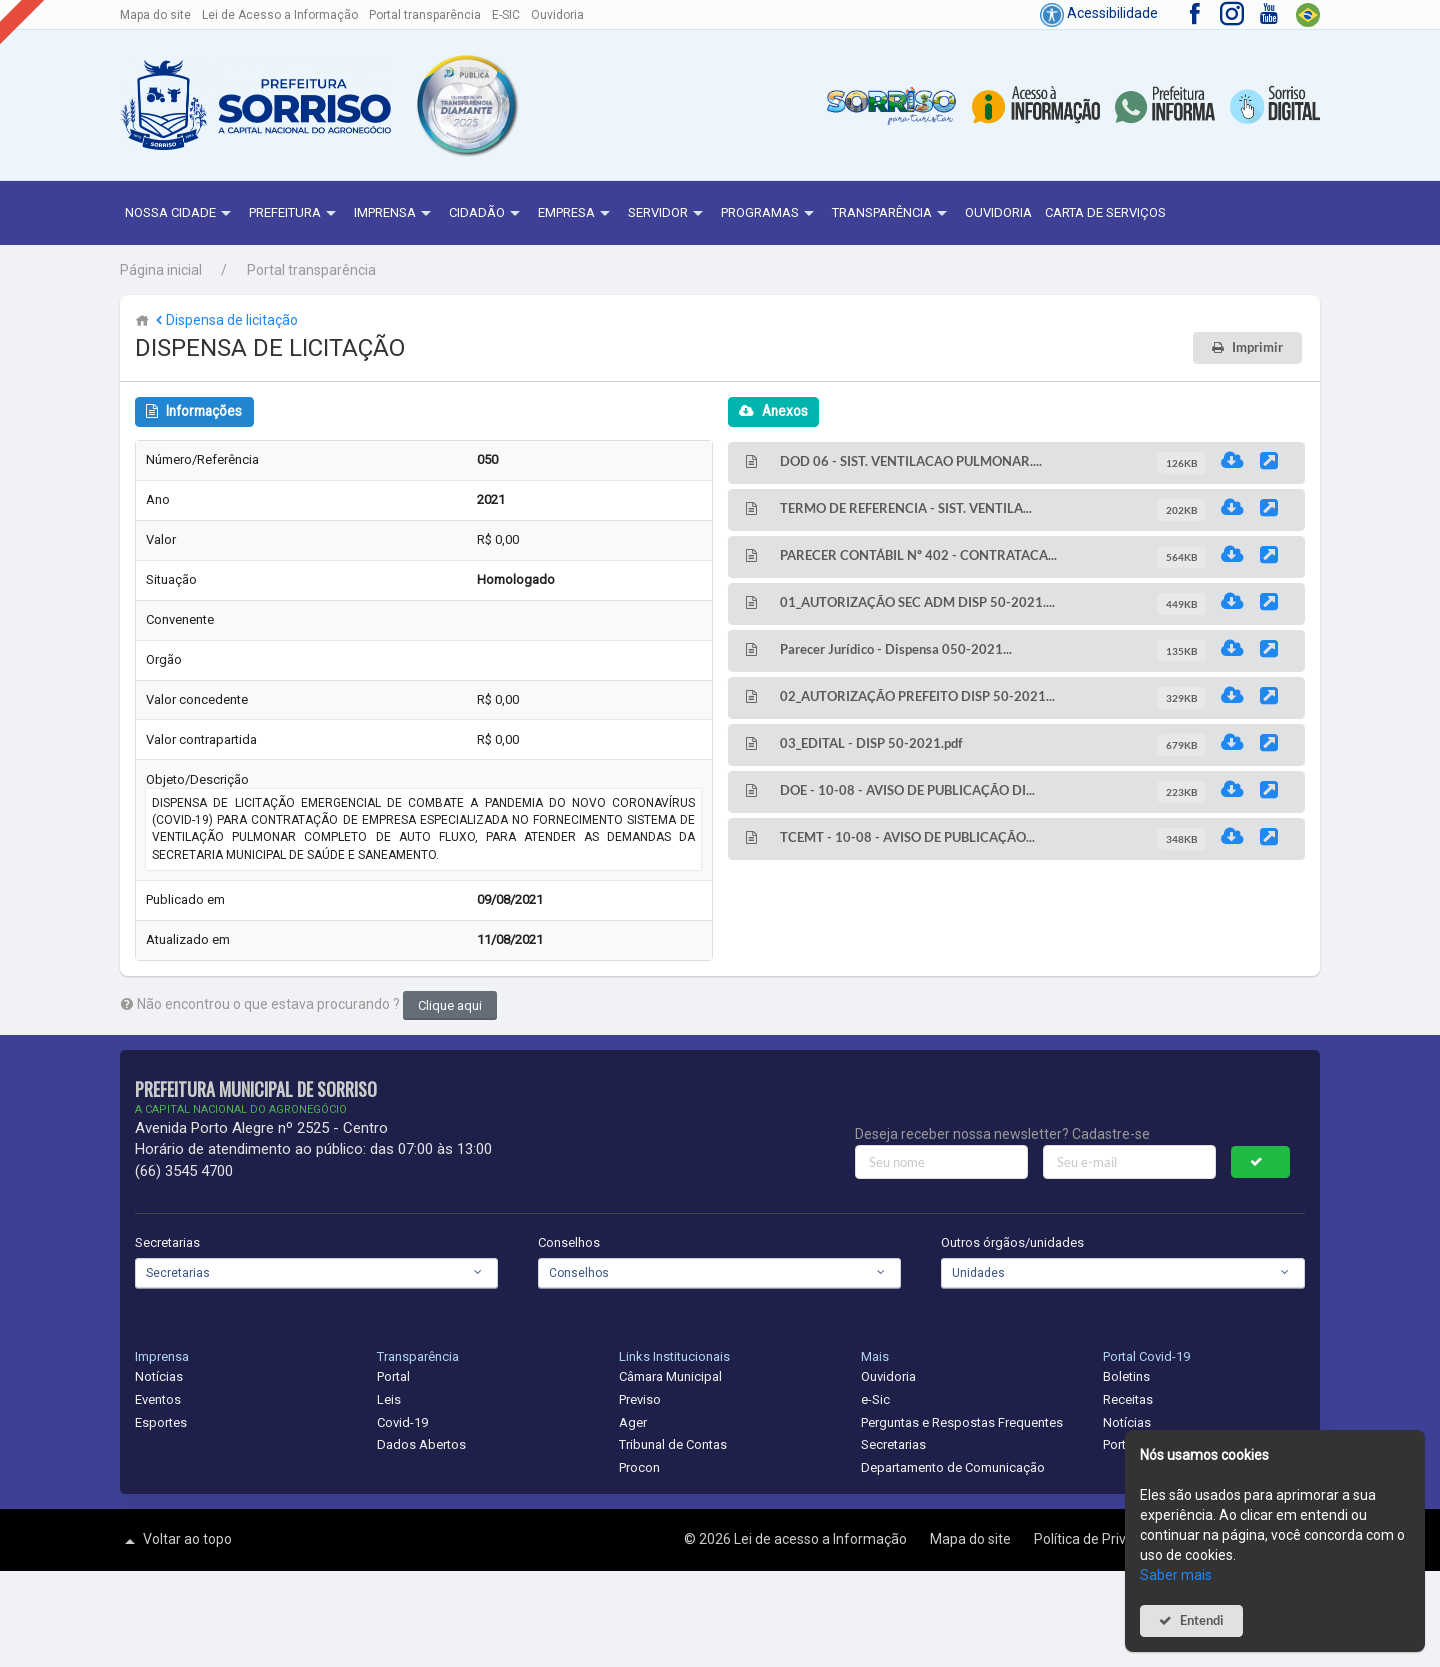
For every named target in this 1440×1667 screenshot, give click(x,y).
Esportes (161, 1422)
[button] (466, 105)
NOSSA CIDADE (180, 214)
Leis (389, 1399)
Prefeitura (295, 214)
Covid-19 (402, 1422)
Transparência (892, 214)
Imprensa (395, 214)
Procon (639, 1467)
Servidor (668, 214)
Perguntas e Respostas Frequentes (962, 1422)
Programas (770, 214)
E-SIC (506, 15)
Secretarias (167, 1242)
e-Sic (875, 1399)
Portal (393, 1376)
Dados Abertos (421, 1444)
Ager (633, 1422)
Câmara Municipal (670, 1376)
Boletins (1126, 1376)
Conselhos (569, 1242)
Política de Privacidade (1106, 1539)
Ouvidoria (557, 15)
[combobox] (316, 1273)
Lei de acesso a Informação (822, 1539)
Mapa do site (155, 15)
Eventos (158, 1399)
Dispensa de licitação (225, 320)
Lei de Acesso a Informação (280, 15)
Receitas (1128, 1399)
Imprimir (1257, 347)
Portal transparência (425, 15)
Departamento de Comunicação (953, 1467)
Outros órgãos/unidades (1012, 1242)
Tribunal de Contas (673, 1444)
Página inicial (161, 270)
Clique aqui (450, 1005)
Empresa (576, 214)
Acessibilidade (1099, 13)
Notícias (159, 1376)
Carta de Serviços (1105, 212)
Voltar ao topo (176, 1541)
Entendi (1202, 1620)
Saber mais (1176, 1575)
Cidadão (487, 214)
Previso (640, 1399)
